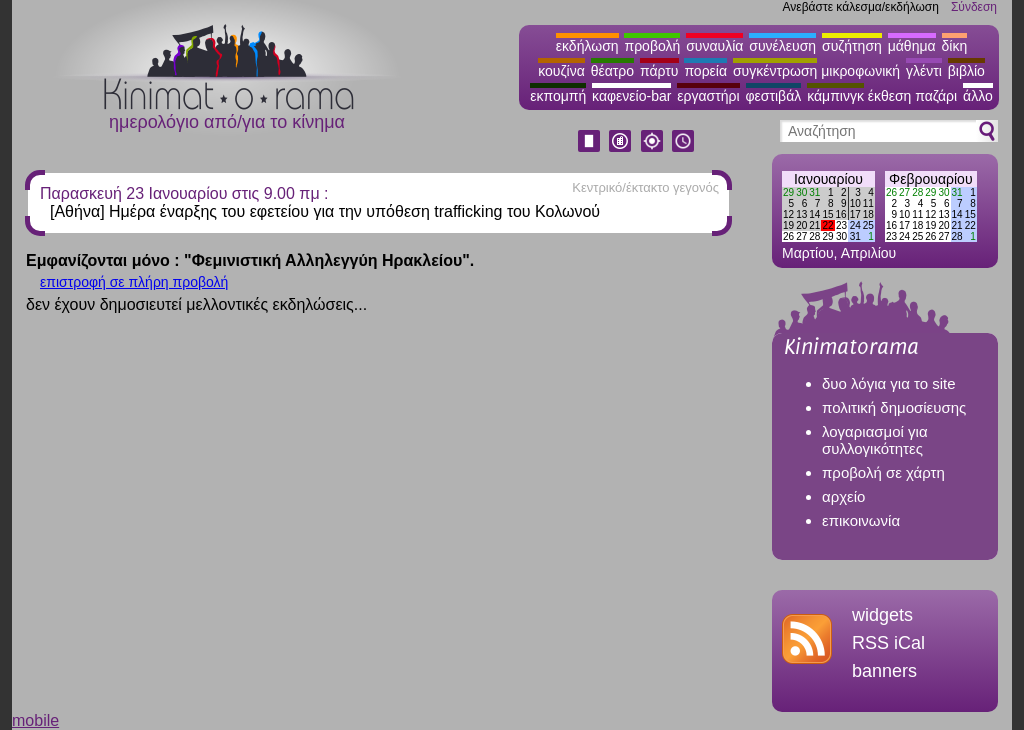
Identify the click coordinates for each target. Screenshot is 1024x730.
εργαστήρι (708, 96)
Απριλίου (869, 253)
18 (868, 214)
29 (788, 192)
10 (855, 203)
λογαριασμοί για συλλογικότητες (875, 440)
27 (801, 236)
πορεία (705, 71)
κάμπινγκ (835, 96)
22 (827, 225)
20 (801, 225)
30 (801, 192)
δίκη (955, 46)
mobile (35, 720)
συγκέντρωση (775, 71)
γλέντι (924, 71)
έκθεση (890, 96)
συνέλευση (782, 46)
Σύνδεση (974, 7)
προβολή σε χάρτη (883, 472)
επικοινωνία (861, 520)
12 (788, 214)
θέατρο (612, 71)
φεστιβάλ (774, 96)
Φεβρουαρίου (930, 179)
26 (788, 236)
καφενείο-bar (631, 96)
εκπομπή (558, 96)
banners (884, 671)
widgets (882, 615)
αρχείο (843, 496)
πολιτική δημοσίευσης (894, 407)
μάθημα (912, 46)
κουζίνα (561, 71)
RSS (870, 643)
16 (841, 214)
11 (868, 203)
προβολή (652, 46)
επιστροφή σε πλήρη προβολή (134, 282)
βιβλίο (966, 71)
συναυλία (714, 46)
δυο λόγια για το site (889, 383)
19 (788, 225)
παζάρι (936, 96)
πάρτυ (659, 71)
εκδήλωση (587, 46)
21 (814, 225)
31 (814, 192)
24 (855, 225)
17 (855, 214)
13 (801, 214)
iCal (909, 643)
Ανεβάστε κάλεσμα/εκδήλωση (861, 7)
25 (868, 225)
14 (814, 214)
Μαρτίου (808, 253)
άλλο (978, 96)
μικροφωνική (860, 71)
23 (841, 225)
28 (814, 236)
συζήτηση (852, 46)
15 (827, 214)
